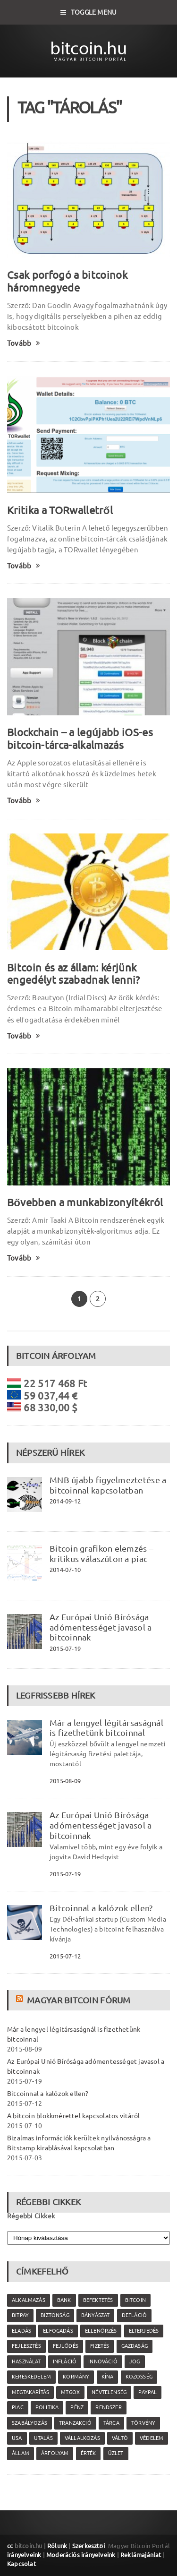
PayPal (147, 2392)
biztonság (55, 2315)
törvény (143, 2423)
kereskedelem (31, 2376)
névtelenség (109, 2392)
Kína (107, 2376)
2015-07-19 (65, 1648)
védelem (151, 2438)
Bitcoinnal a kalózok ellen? (101, 1908)
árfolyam (54, 2453)
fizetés (99, 2346)
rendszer (108, 2407)
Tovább (24, 343)
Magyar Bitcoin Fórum (78, 2000)
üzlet (116, 2453)
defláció (134, 2315)
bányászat (95, 2315)
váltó (120, 2438)
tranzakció (75, 2423)
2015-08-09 (65, 1780)
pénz (77, 2407)
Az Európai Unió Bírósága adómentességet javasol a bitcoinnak (101, 1627)
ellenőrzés (101, 2331)
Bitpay (20, 2315)
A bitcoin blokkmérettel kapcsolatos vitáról (73, 2116)
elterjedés (144, 2331)
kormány (76, 2376)
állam (20, 2453)
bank (64, 2300)
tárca (111, 2423)
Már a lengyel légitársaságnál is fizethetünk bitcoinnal (106, 1728)
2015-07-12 (65, 1956)
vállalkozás (82, 2438)
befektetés (98, 2300)
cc (10, 2545)
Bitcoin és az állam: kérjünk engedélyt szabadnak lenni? (73, 974)
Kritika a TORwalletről (60, 510)
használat (26, 2361)
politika (47, 2407)
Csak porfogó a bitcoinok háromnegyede (67, 281)
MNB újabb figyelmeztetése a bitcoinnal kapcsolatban (108, 1485)
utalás (43, 2438)
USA (17, 2438)
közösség (139, 2376)
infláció (64, 2361)
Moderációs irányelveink (80, 2554)
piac (18, 2407)
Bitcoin (135, 2300)
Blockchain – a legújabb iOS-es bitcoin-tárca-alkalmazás (80, 738)
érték (88, 2453)
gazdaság (134, 2346)
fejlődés (65, 2346)
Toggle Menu (88, 12)
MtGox (70, 2392)
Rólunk (57, 2545)
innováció (103, 2361)
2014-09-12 (65, 1501)
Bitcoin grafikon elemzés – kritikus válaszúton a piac (101, 1553)
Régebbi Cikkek (31, 2216)
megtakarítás (30, 2392)
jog (134, 2361)
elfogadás (58, 2331)
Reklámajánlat (140, 2554)
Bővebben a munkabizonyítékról (85, 1202)
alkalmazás (28, 2300)
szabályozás (29, 2423)
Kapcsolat (21, 2563)
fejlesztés (26, 2346)
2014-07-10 (65, 1569)
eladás (21, 2331)
